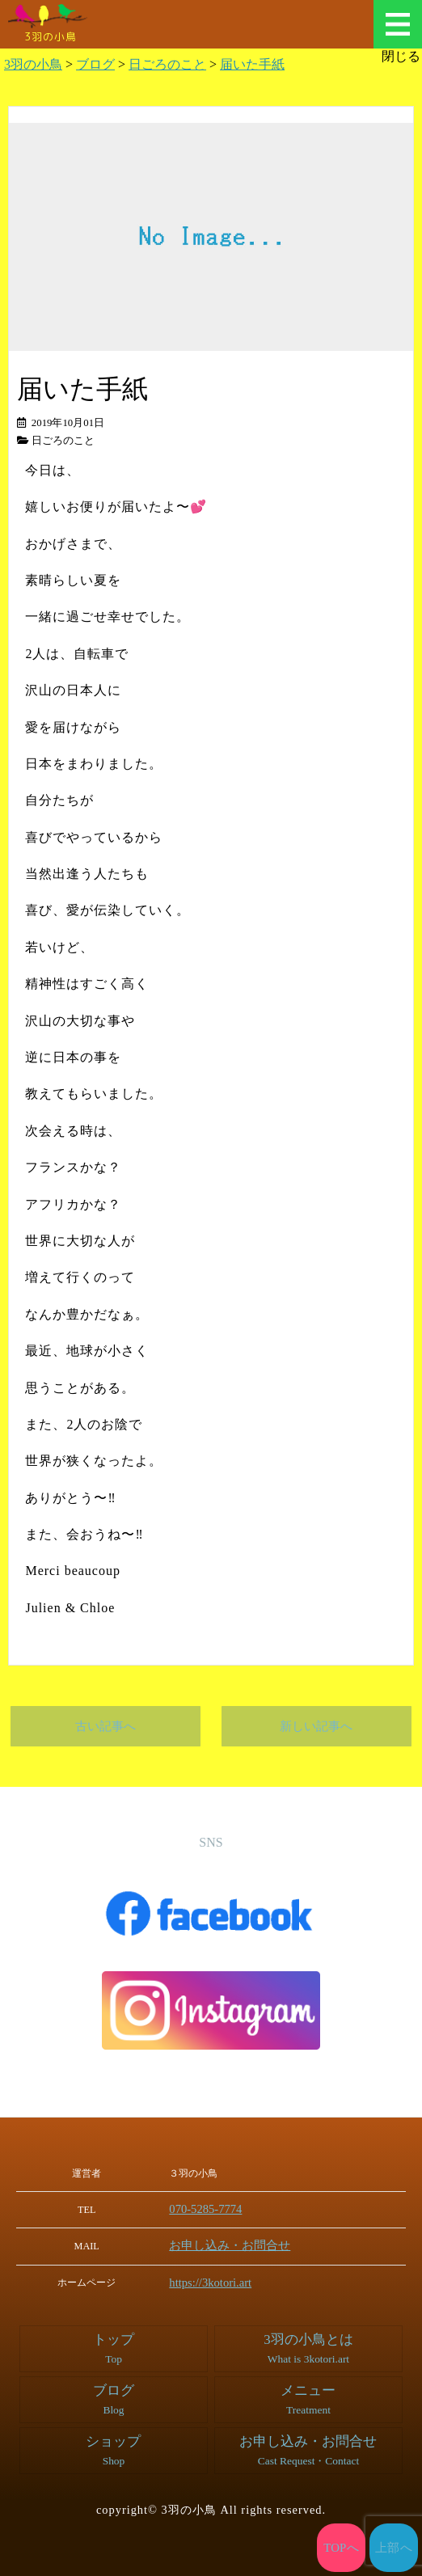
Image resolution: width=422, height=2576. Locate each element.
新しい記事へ (316, 1726)
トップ (113, 2346)
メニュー (397, 24)
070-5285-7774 (216, 2209)
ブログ (113, 2396)
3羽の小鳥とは (308, 2346)
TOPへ (341, 2547)
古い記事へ (105, 1726)
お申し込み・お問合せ (234, 2244)
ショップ (113, 2447)
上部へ (394, 2547)
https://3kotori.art (220, 2281)
